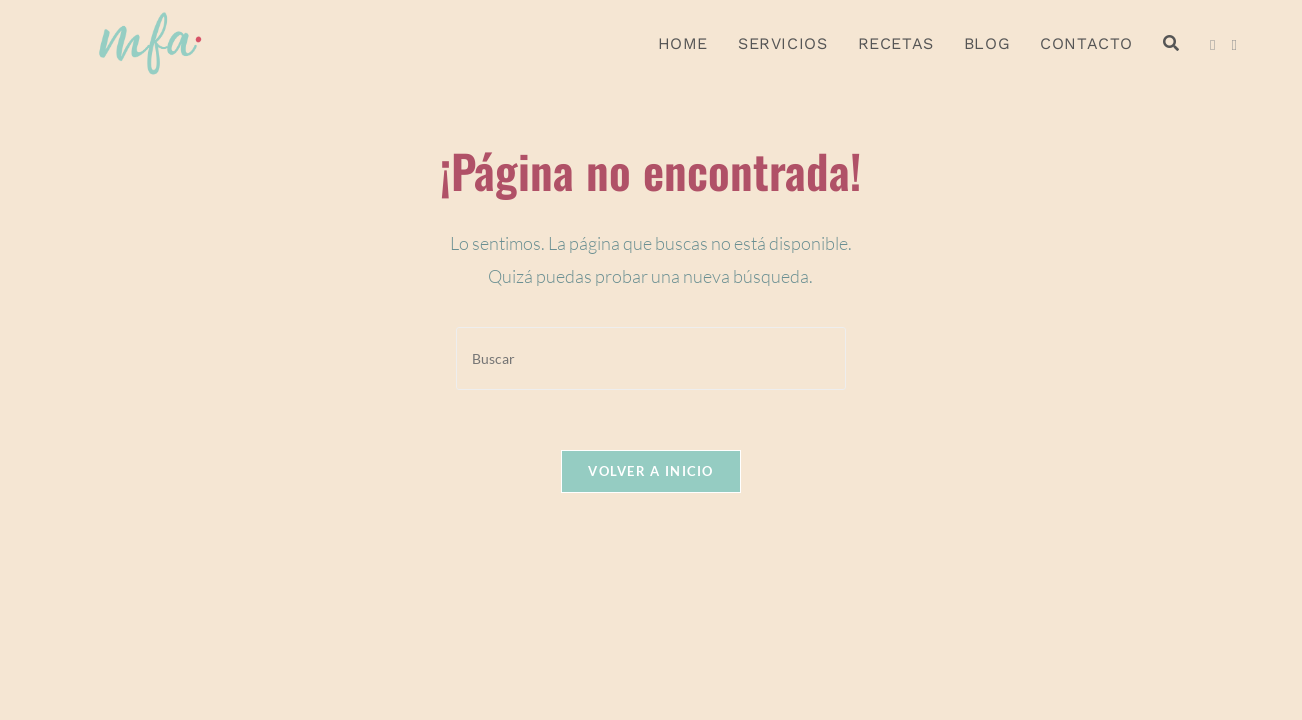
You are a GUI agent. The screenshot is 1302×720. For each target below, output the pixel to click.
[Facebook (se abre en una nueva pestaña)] (1212, 45)
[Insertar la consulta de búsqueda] (651, 358)
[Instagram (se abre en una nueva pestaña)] (1233, 45)
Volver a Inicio (651, 471)
